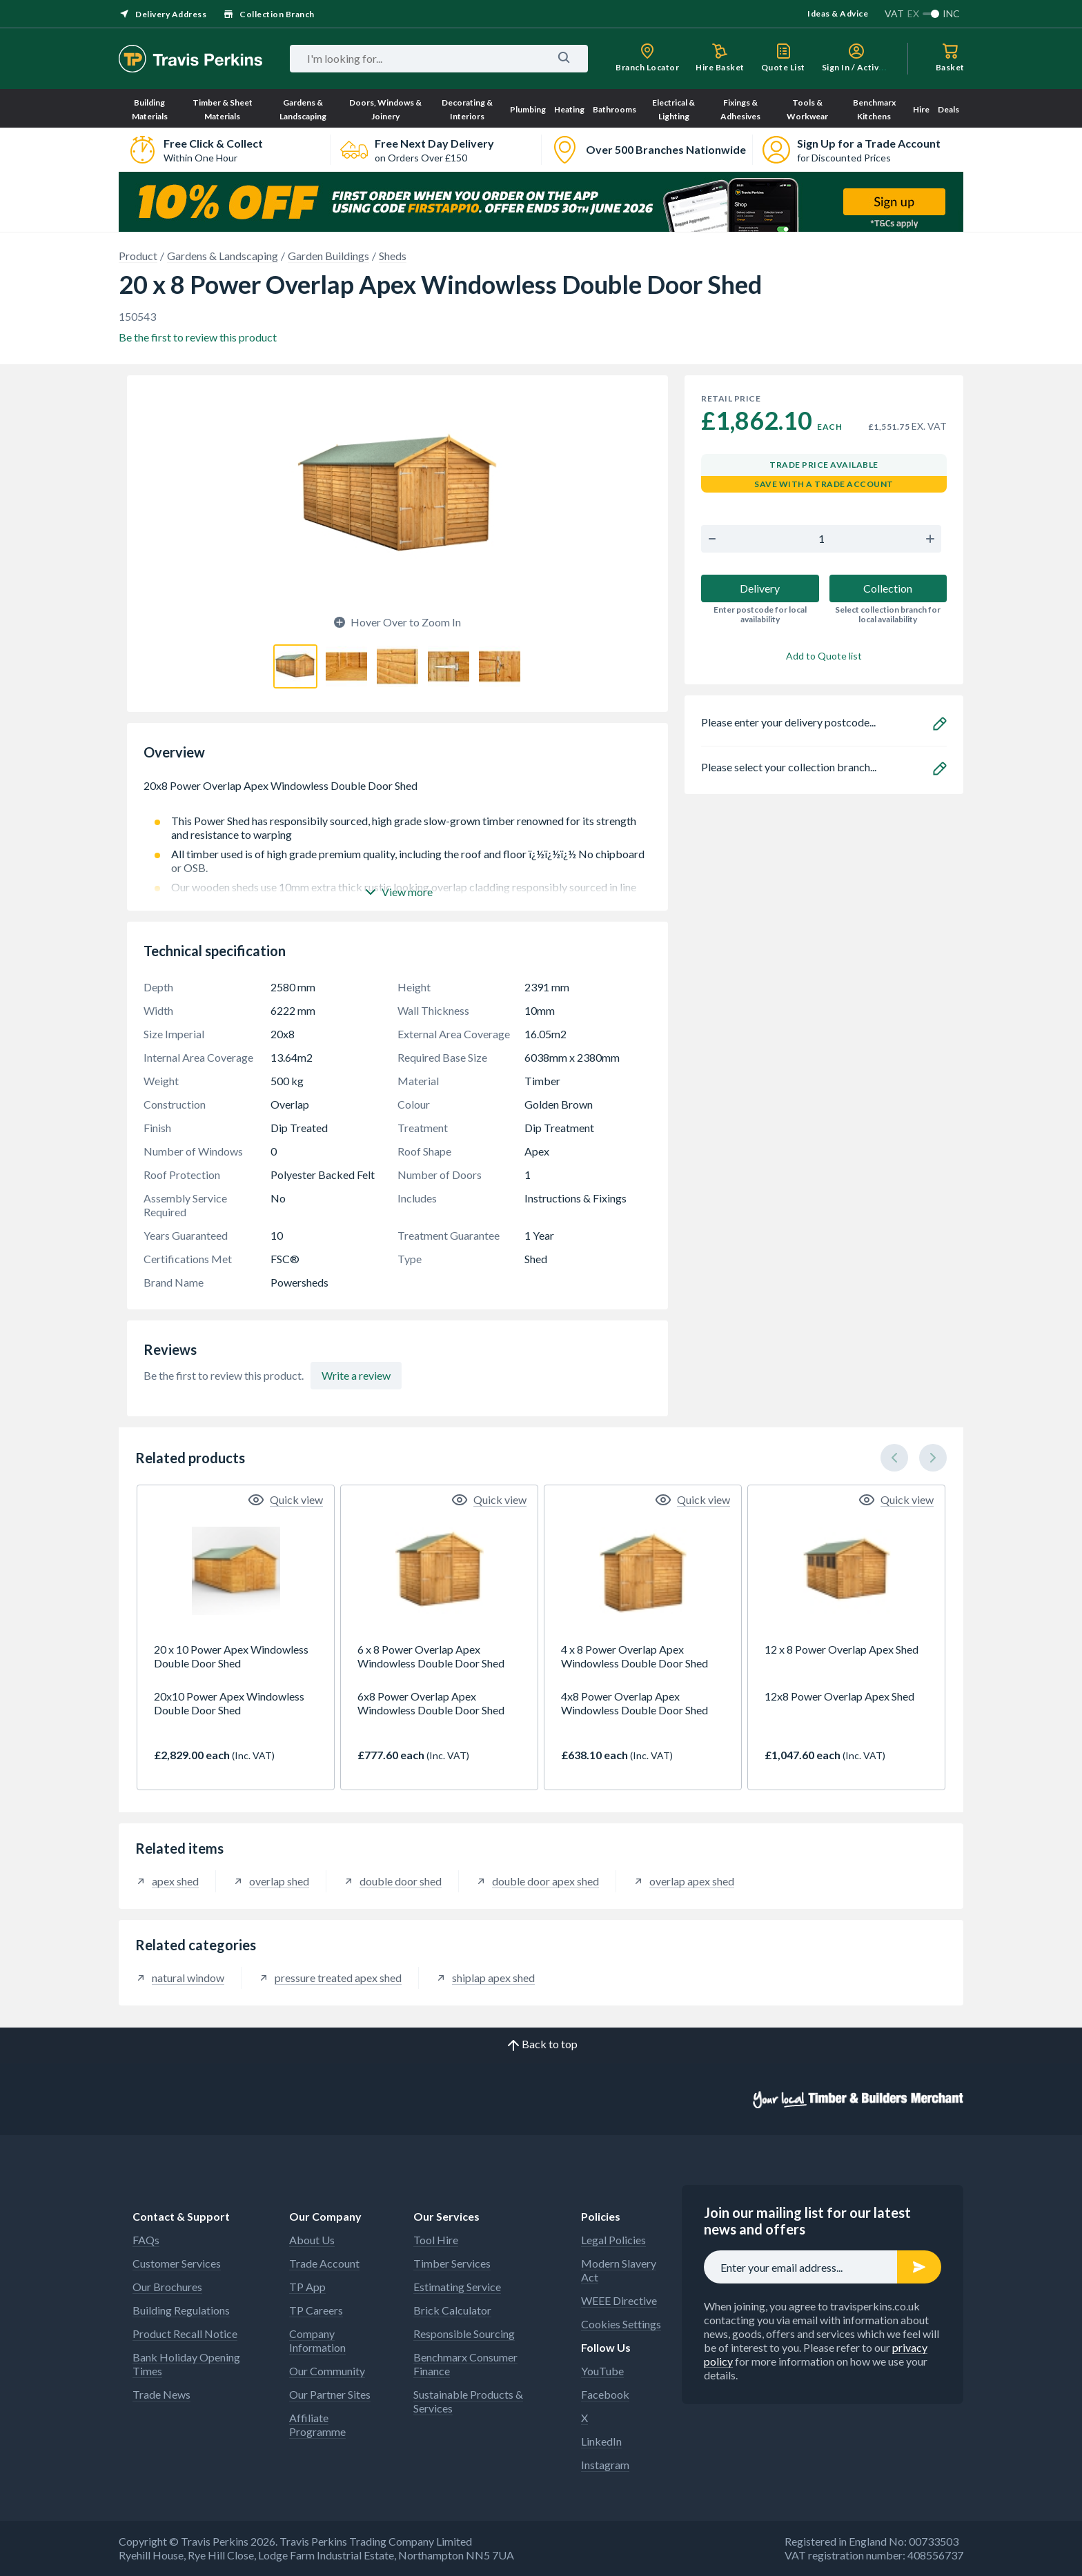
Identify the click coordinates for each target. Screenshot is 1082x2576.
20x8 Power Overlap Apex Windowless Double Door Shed (397, 792)
